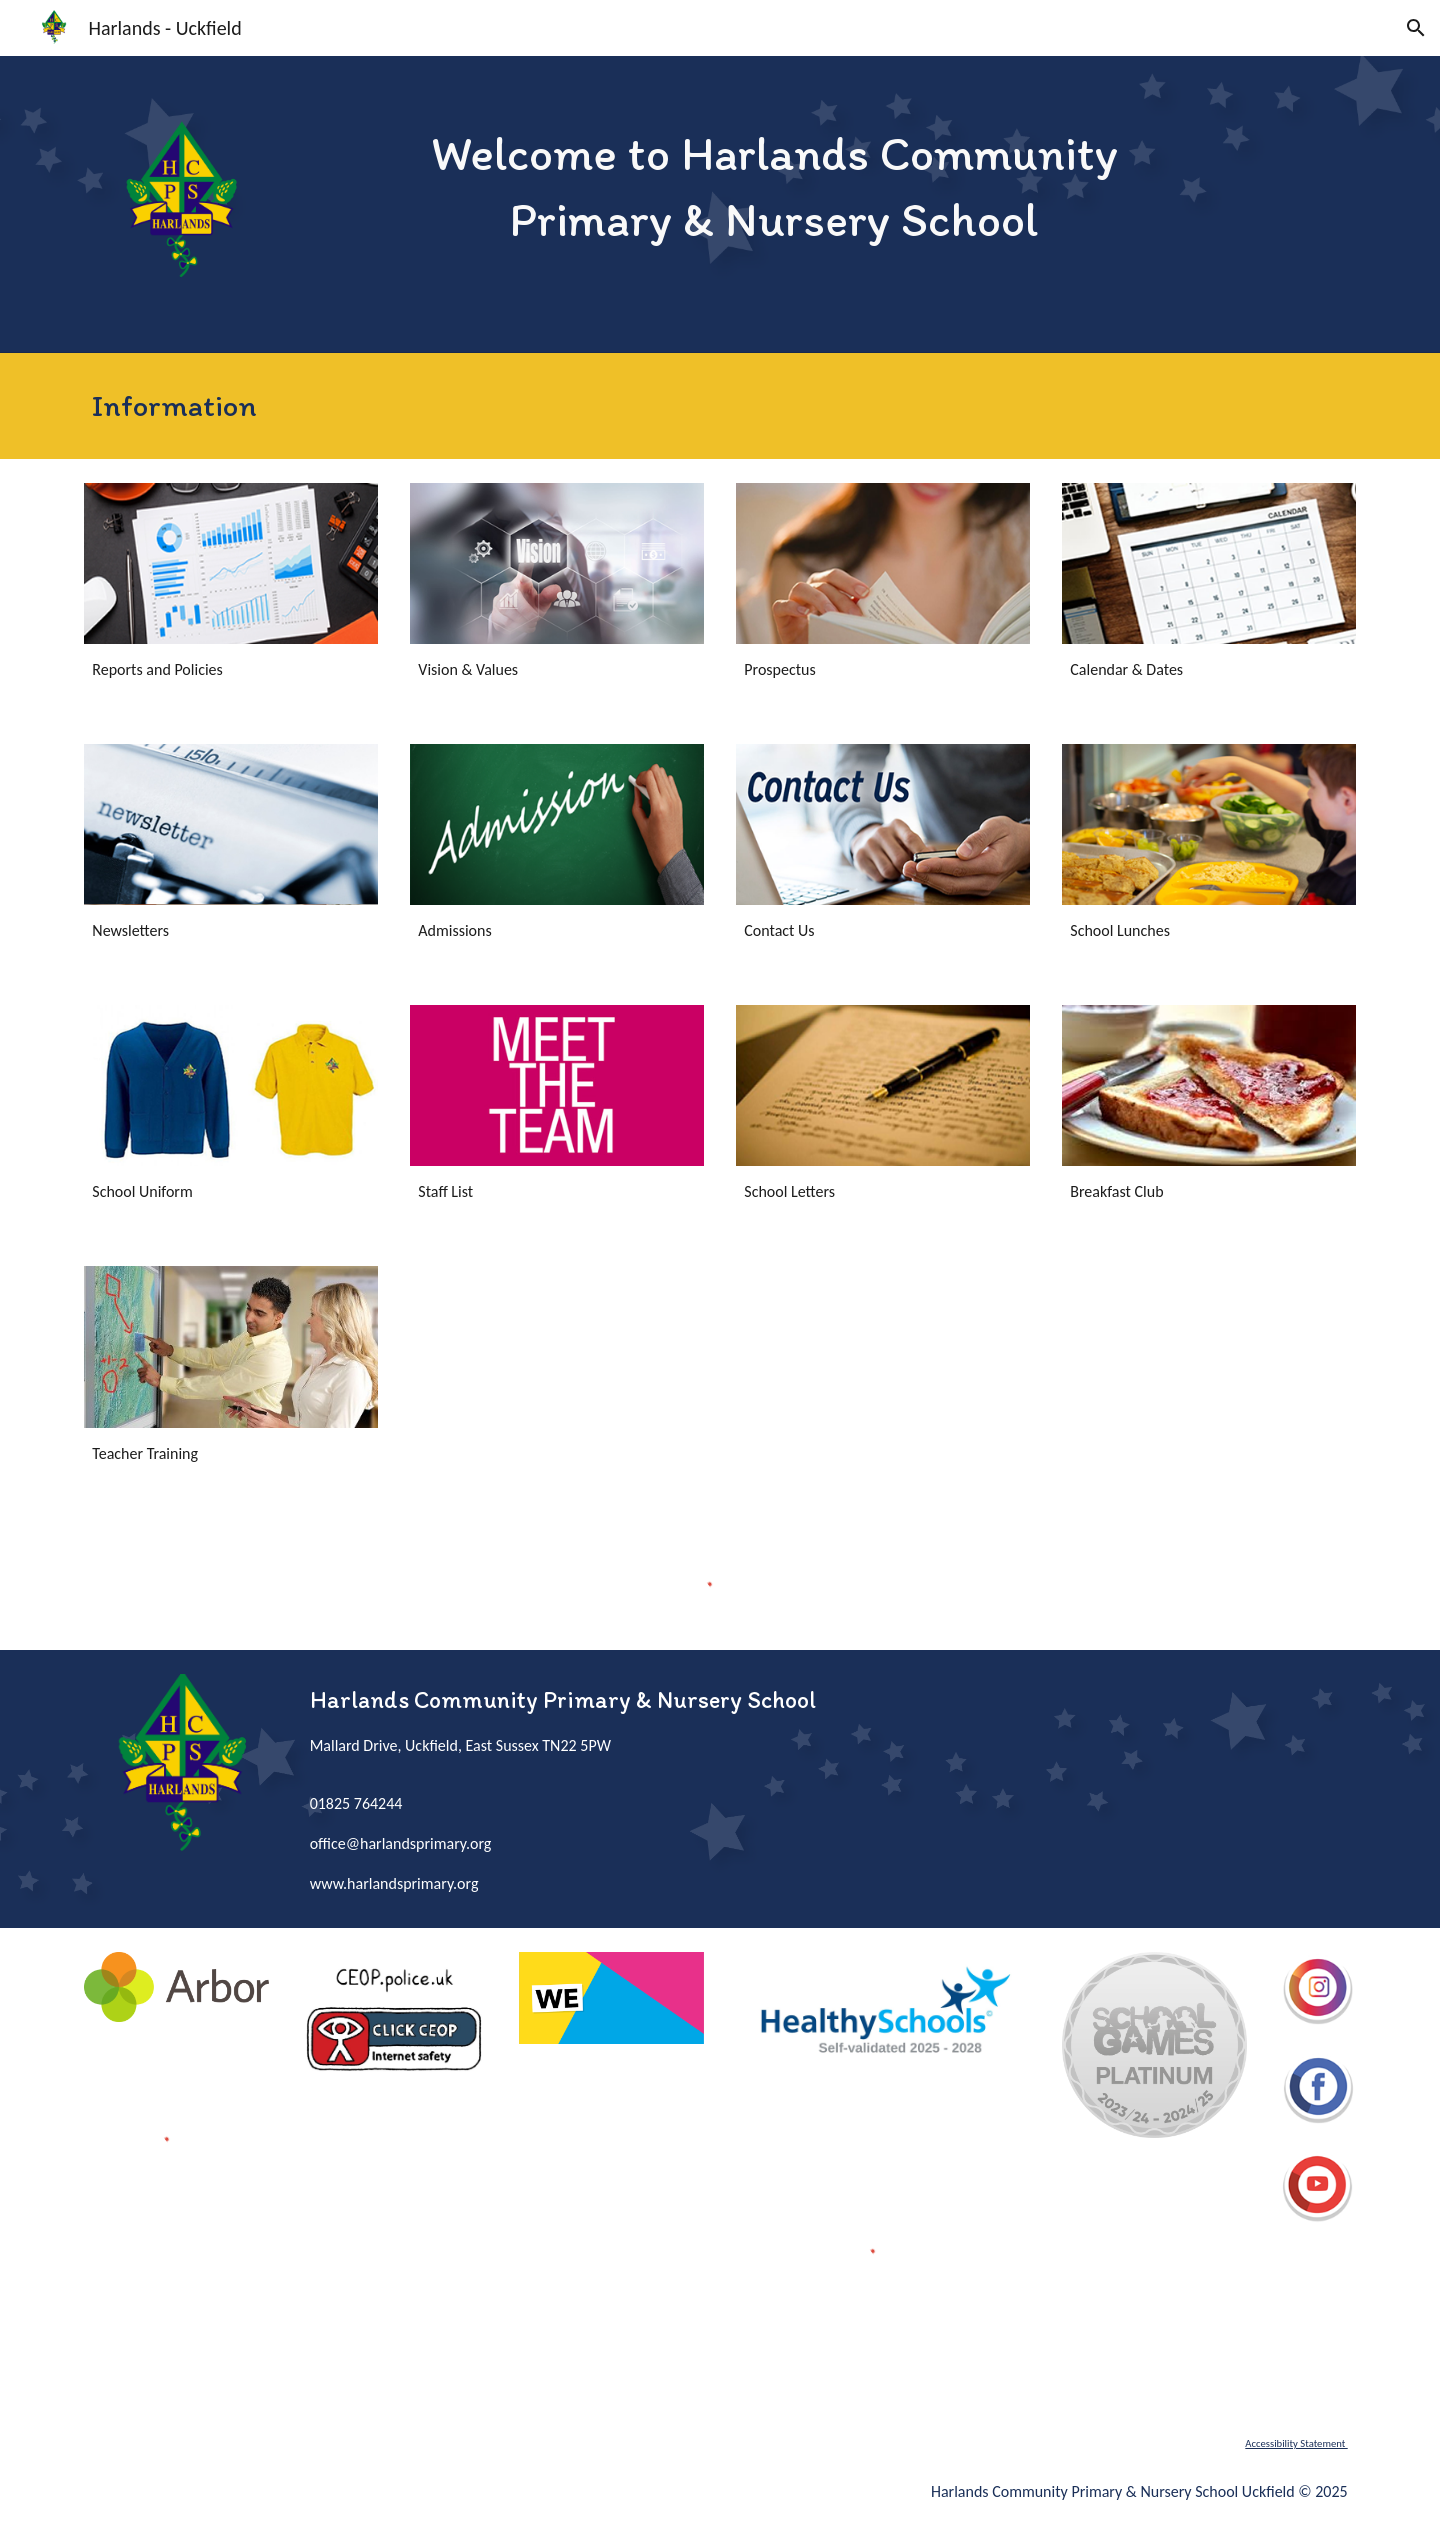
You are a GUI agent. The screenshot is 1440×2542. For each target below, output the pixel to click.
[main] (774, 186)
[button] (1416, 28)
